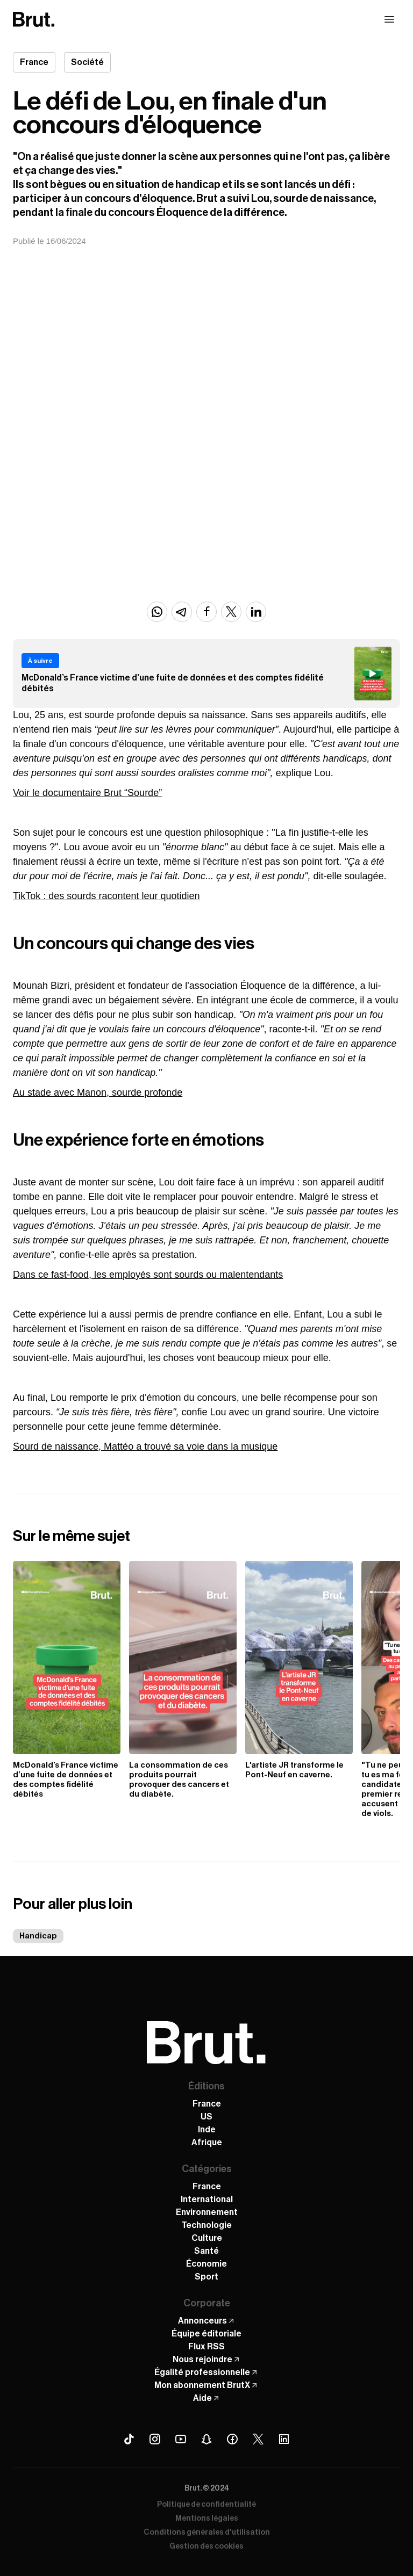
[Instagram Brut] (155, 2439)
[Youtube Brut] (180, 2439)
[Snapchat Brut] (206, 2439)
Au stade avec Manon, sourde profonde (97, 1092)
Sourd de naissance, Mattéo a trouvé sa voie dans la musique (145, 1446)
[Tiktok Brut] (129, 2439)
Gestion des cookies (206, 2546)
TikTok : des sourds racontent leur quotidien (106, 896)
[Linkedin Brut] (284, 2439)
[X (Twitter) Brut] (258, 2439)
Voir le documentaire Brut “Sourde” (87, 792)
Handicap (38, 1936)
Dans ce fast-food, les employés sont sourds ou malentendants (148, 1274)
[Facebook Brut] (232, 2439)
